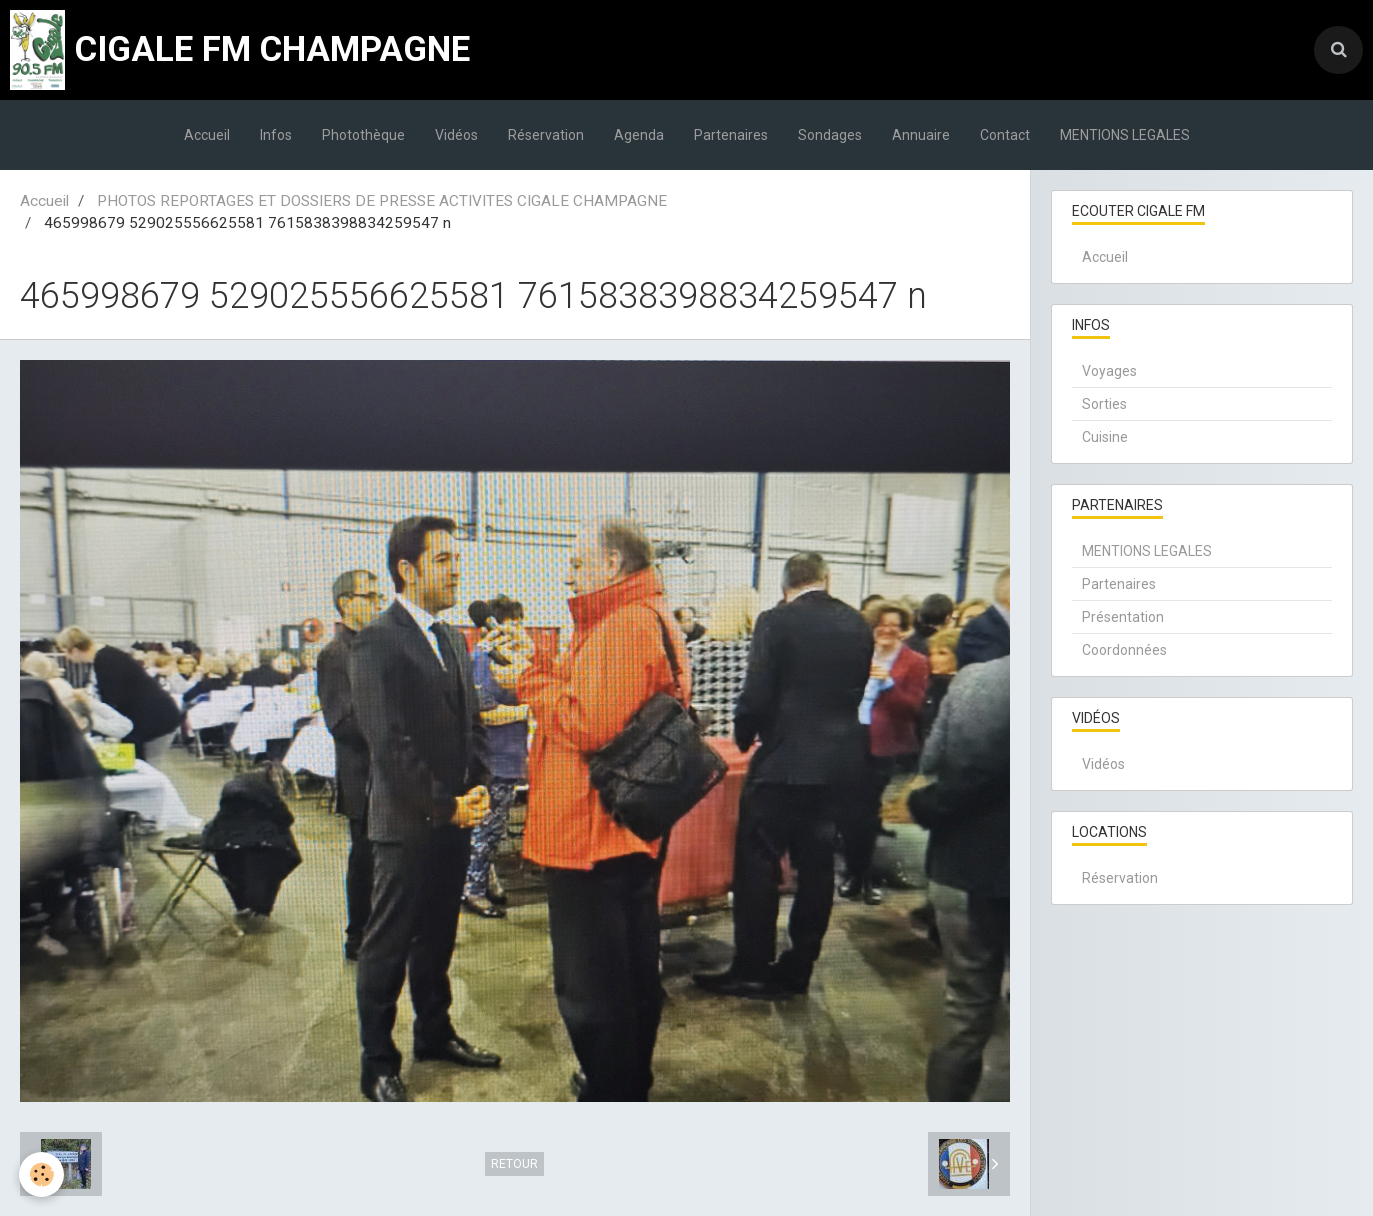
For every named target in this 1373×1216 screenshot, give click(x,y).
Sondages (830, 135)
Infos (276, 135)
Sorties (1104, 404)
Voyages (1109, 371)
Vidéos (456, 135)
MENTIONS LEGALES (1125, 135)
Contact (1005, 135)
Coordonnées (1124, 650)
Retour (514, 1164)
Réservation (546, 135)
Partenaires (731, 135)
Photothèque (363, 135)
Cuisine (1105, 437)
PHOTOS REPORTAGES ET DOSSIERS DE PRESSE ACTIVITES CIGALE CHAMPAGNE (382, 201)
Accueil (207, 135)
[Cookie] (42, 1174)
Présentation (1123, 617)
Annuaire (921, 135)
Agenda (639, 135)
